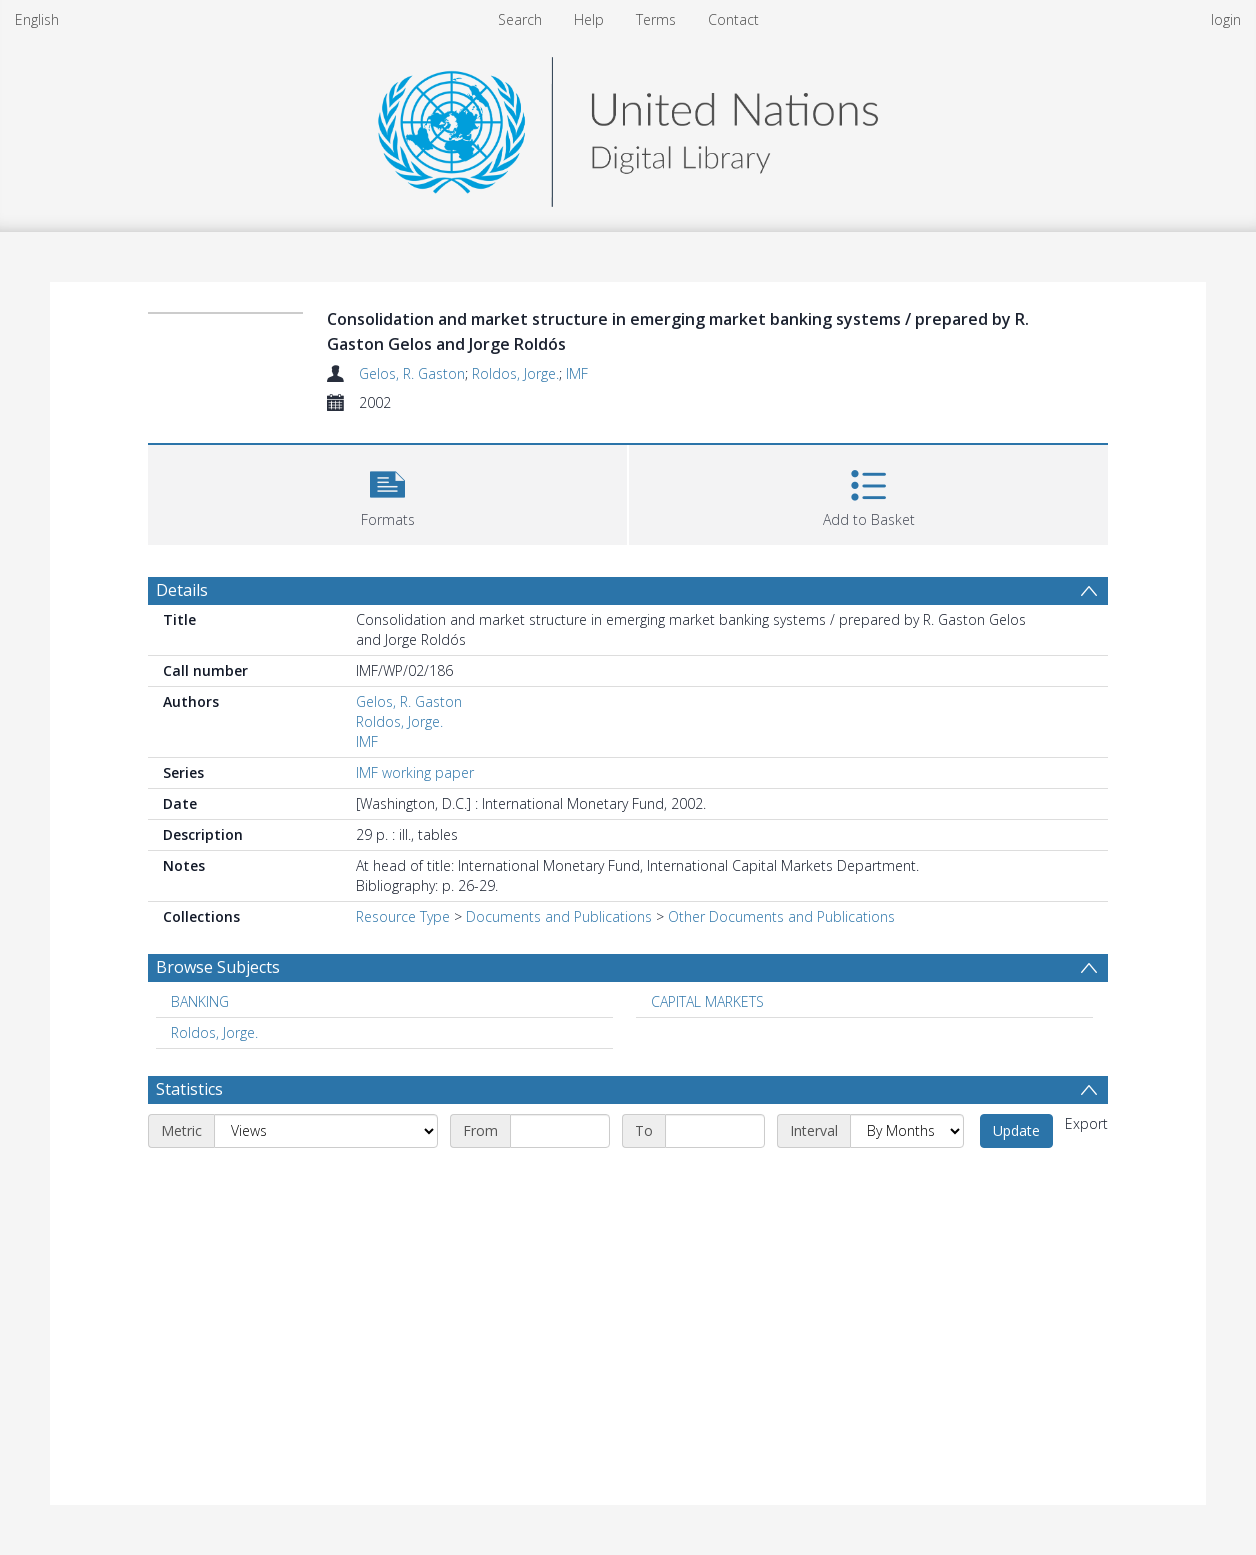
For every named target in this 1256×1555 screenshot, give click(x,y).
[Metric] (326, 1131)
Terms (656, 19)
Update (1016, 1130)
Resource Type (403, 916)
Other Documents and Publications (781, 916)
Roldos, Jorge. (515, 373)
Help (589, 19)
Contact (733, 19)
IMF (577, 373)
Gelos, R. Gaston (412, 373)
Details (182, 590)
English (37, 19)
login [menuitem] (1226, 19)
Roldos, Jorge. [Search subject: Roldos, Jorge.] (214, 1032)
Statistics (189, 1089)
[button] (387, 492)
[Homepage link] (628, 126)
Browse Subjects (218, 967)
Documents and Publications (559, 916)
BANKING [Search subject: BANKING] (200, 1001)
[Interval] (907, 1131)
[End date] (715, 1131)
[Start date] (560, 1131)
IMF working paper (415, 772)
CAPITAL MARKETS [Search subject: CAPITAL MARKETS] (707, 1001)
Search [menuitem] (520, 19)
